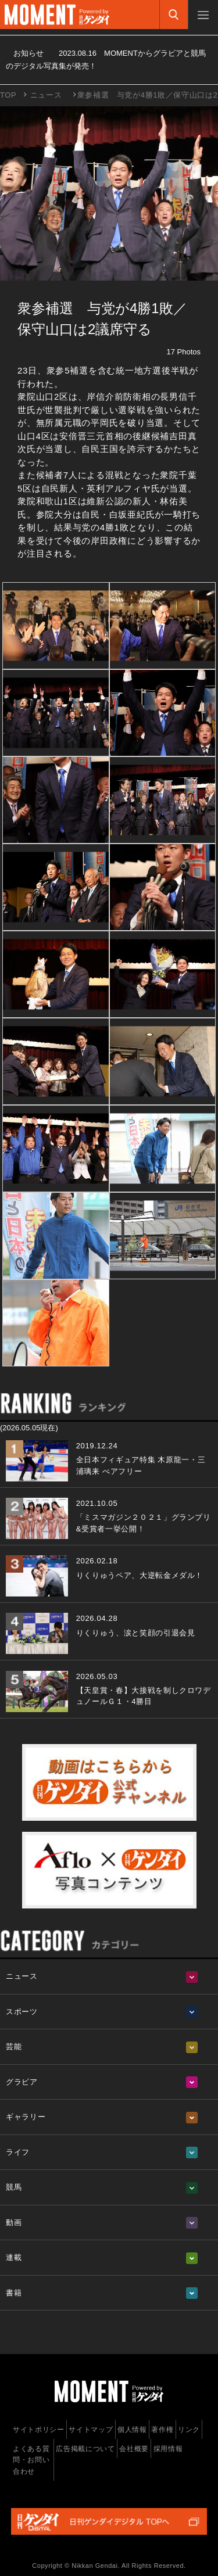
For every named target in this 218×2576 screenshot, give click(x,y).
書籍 (14, 2292)
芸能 (14, 2046)
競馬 (14, 2187)
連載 (14, 2257)
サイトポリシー (39, 2430)
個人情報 (132, 2430)
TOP (8, 95)
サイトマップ (91, 2430)
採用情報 (168, 2449)
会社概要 (134, 2449)
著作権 (162, 2430)
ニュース (46, 95)
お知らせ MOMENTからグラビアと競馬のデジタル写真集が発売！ (106, 59)
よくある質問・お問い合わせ (31, 2460)
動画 (14, 2222)
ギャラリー (25, 2116)
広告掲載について (85, 2449)
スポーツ (22, 2011)
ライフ (18, 2152)
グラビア (22, 2082)
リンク (189, 2430)
